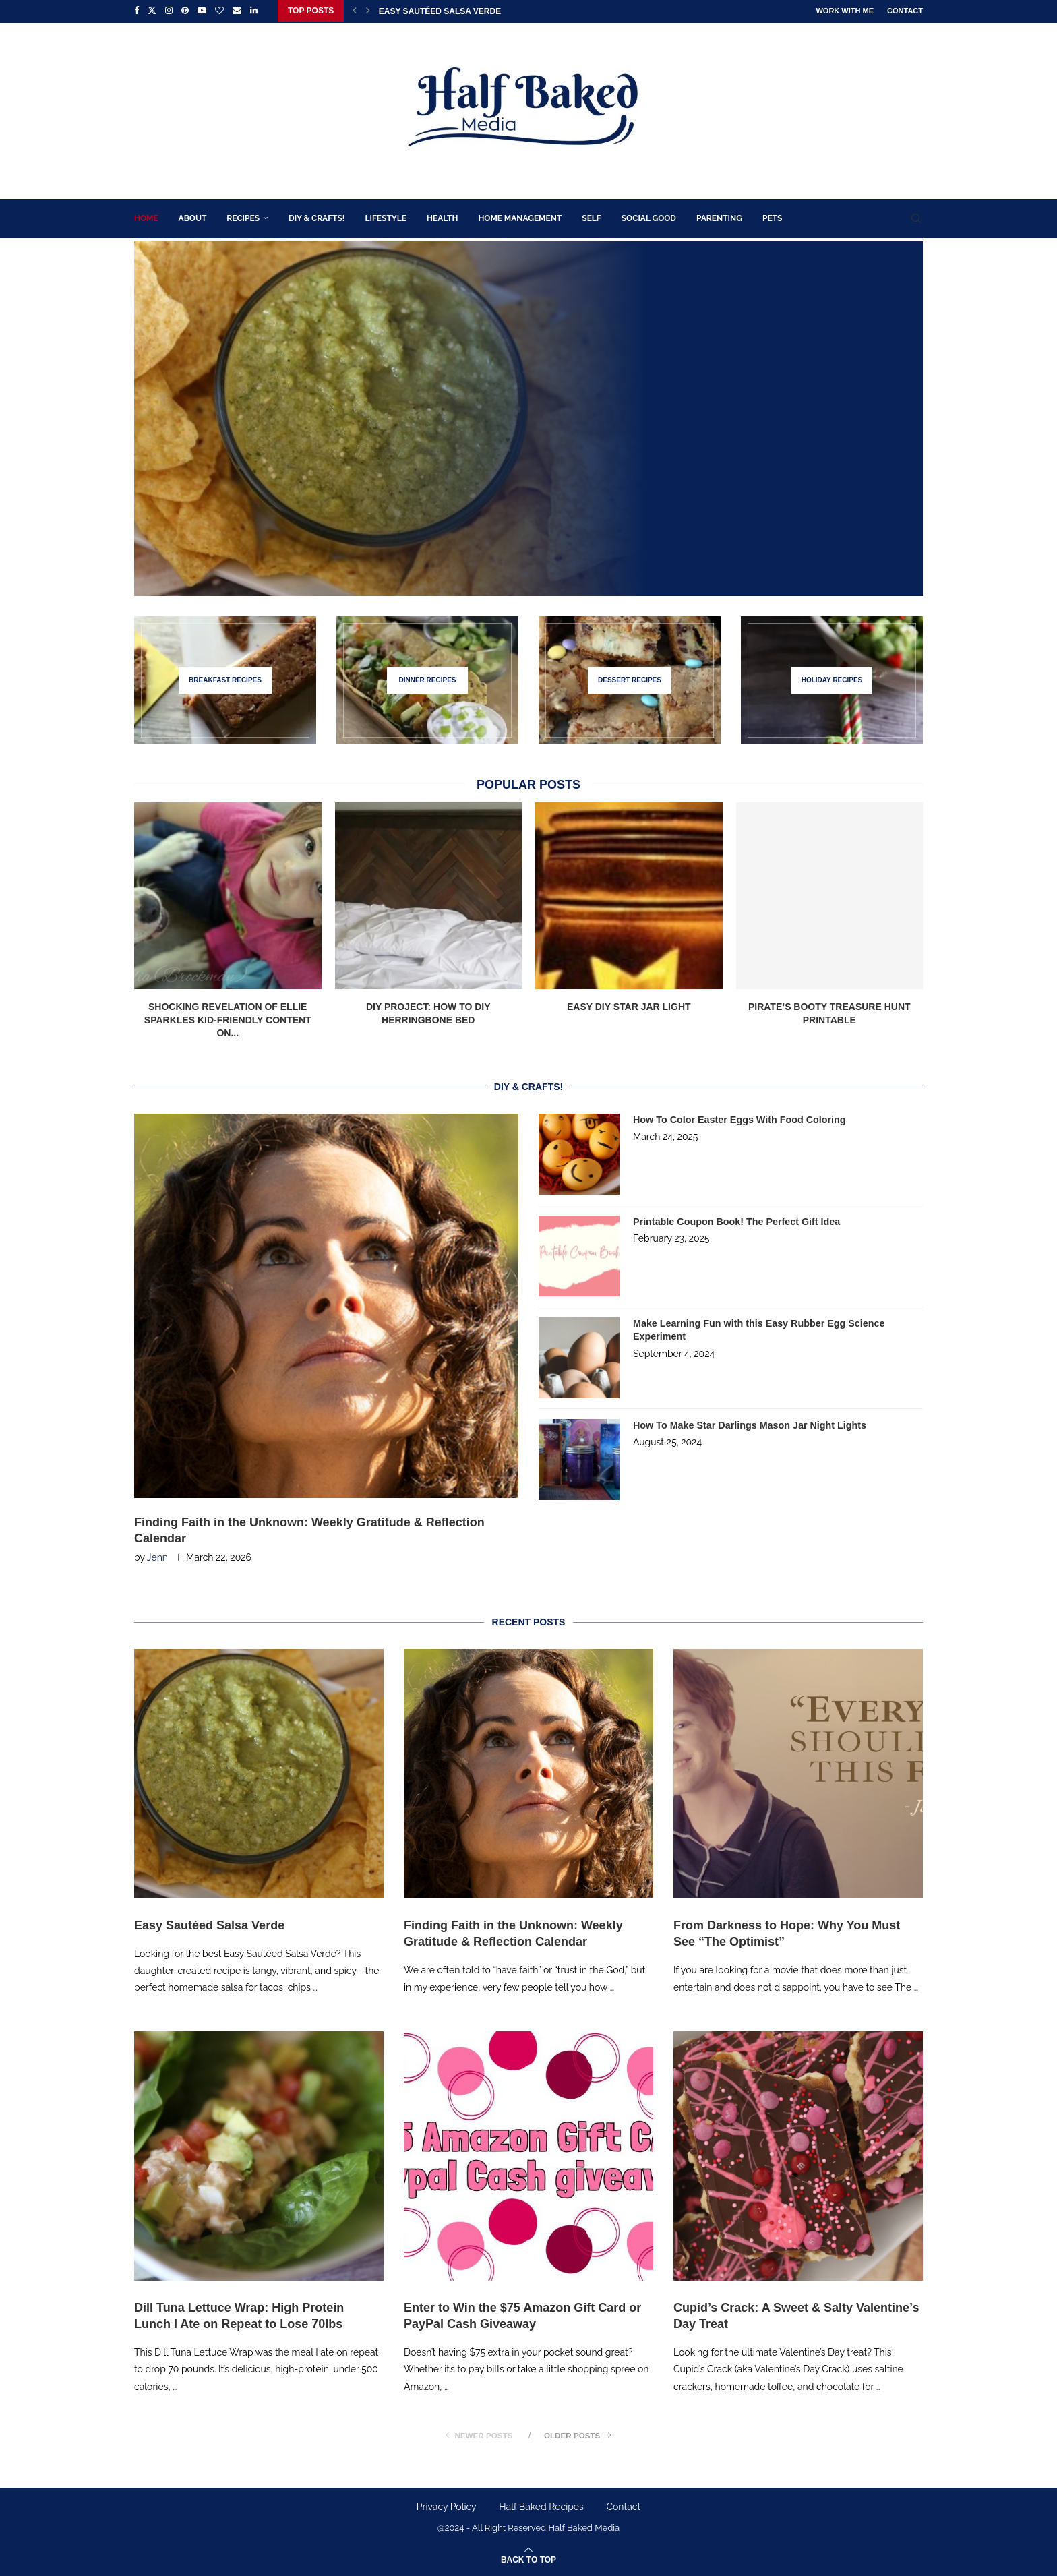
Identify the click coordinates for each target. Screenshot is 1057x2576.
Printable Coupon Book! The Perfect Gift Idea (734, 1220)
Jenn (157, 1557)
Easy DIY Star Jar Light (629, 1005)
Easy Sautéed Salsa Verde (440, 11)
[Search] (916, 217)
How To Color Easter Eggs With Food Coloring (737, 1118)
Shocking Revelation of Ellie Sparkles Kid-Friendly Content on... (227, 1018)
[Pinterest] (185, 11)
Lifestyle (385, 217)
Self (591, 217)
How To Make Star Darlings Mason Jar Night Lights (747, 1423)
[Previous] (354, 11)
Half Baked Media (584, 2527)
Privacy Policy (447, 2505)
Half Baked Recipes (541, 2505)
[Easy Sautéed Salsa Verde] (528, 417)
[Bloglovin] (219, 11)
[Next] (368, 11)
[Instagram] (169, 11)
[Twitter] (152, 11)
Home (146, 217)
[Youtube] (202, 11)
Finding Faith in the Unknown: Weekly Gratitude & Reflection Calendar (309, 1529)
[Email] (237, 11)
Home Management (520, 217)
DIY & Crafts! (316, 217)
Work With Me (845, 11)
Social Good (649, 217)
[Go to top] (528, 2559)
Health (442, 217)
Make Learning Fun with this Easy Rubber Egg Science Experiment (756, 1329)
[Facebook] (136, 11)
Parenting (719, 217)
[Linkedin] (254, 11)
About (193, 217)
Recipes (243, 217)
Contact (905, 11)
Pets (772, 217)
